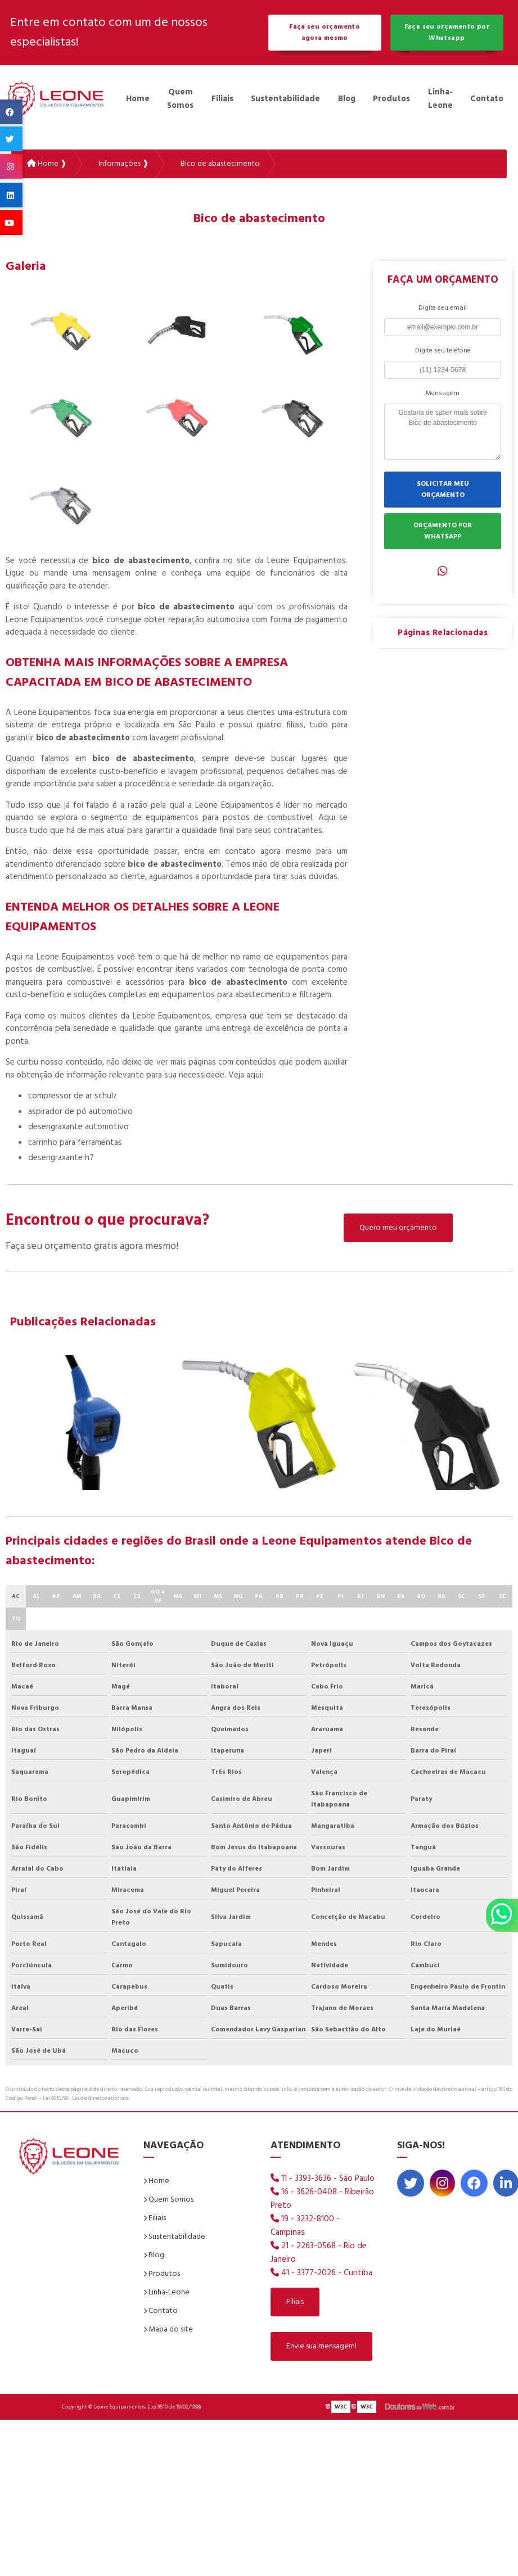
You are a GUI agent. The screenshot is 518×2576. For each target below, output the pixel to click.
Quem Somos (180, 98)
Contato (486, 99)
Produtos (391, 99)
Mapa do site (168, 2329)
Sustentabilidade (285, 99)
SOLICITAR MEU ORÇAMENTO (443, 489)
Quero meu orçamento (398, 1227)
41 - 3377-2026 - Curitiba (321, 2273)
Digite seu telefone (443, 350)
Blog (346, 99)
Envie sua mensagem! (321, 2346)
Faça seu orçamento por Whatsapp (446, 32)
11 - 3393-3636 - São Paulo (323, 2178)
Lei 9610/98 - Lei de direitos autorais (85, 2098)
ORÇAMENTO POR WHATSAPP (442, 531)
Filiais (222, 99)
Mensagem (443, 393)
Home (138, 99)
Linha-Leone (440, 98)
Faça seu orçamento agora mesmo (324, 32)
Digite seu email (442, 308)
